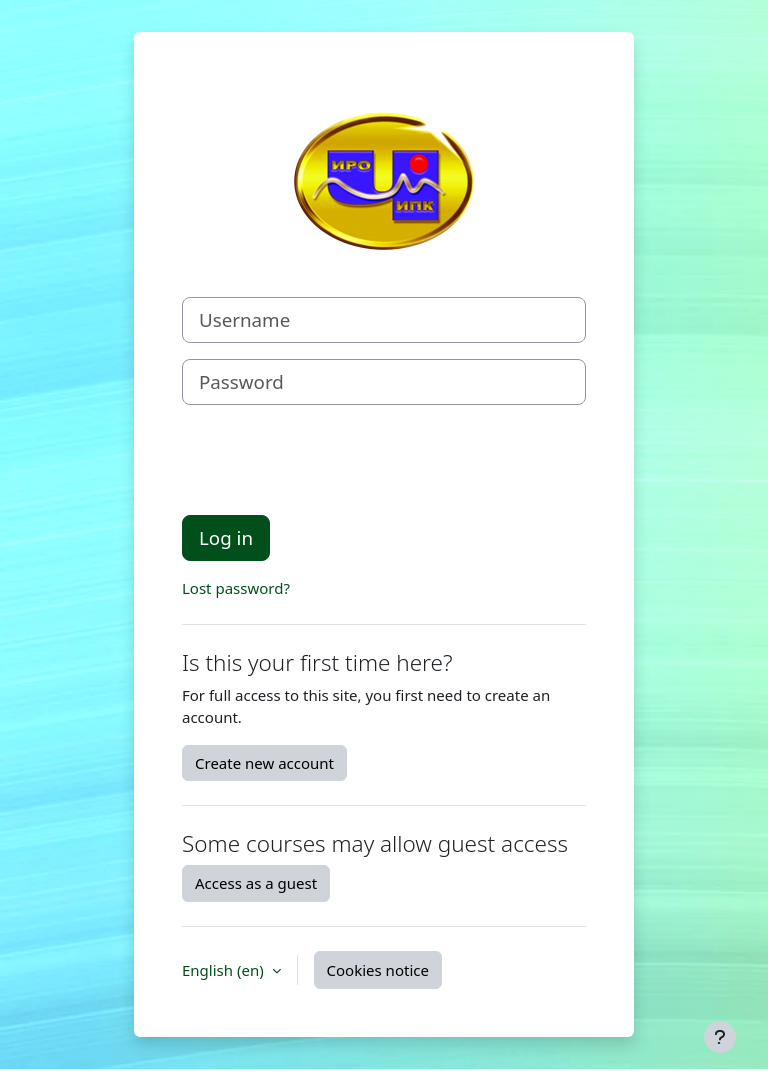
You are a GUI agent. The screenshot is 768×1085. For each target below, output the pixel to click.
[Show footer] (720, 1037)
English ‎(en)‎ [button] (225, 970)
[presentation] (334, 460)
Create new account (264, 763)
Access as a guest (256, 883)
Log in (226, 537)
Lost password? (236, 588)
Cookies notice (378, 970)
